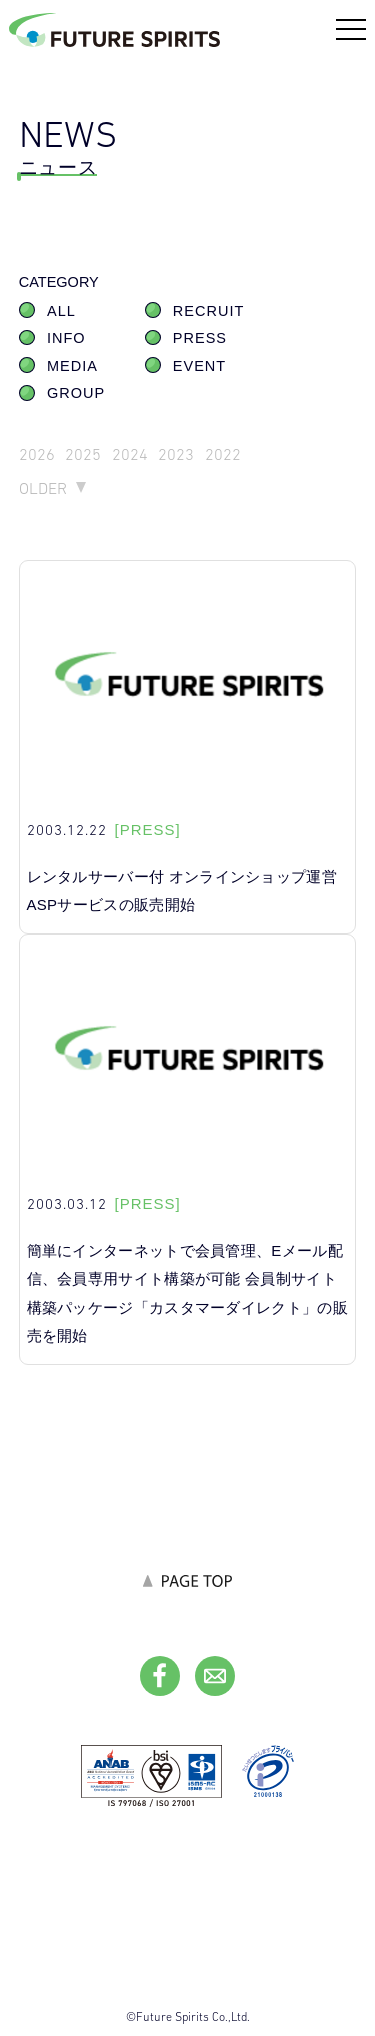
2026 (37, 454)
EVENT (199, 366)
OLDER (43, 488)
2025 (83, 454)
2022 (223, 454)
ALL (61, 311)
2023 (176, 454)
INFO (66, 338)
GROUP (76, 393)
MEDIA (72, 366)
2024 (130, 454)
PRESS (200, 338)
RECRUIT (208, 311)
